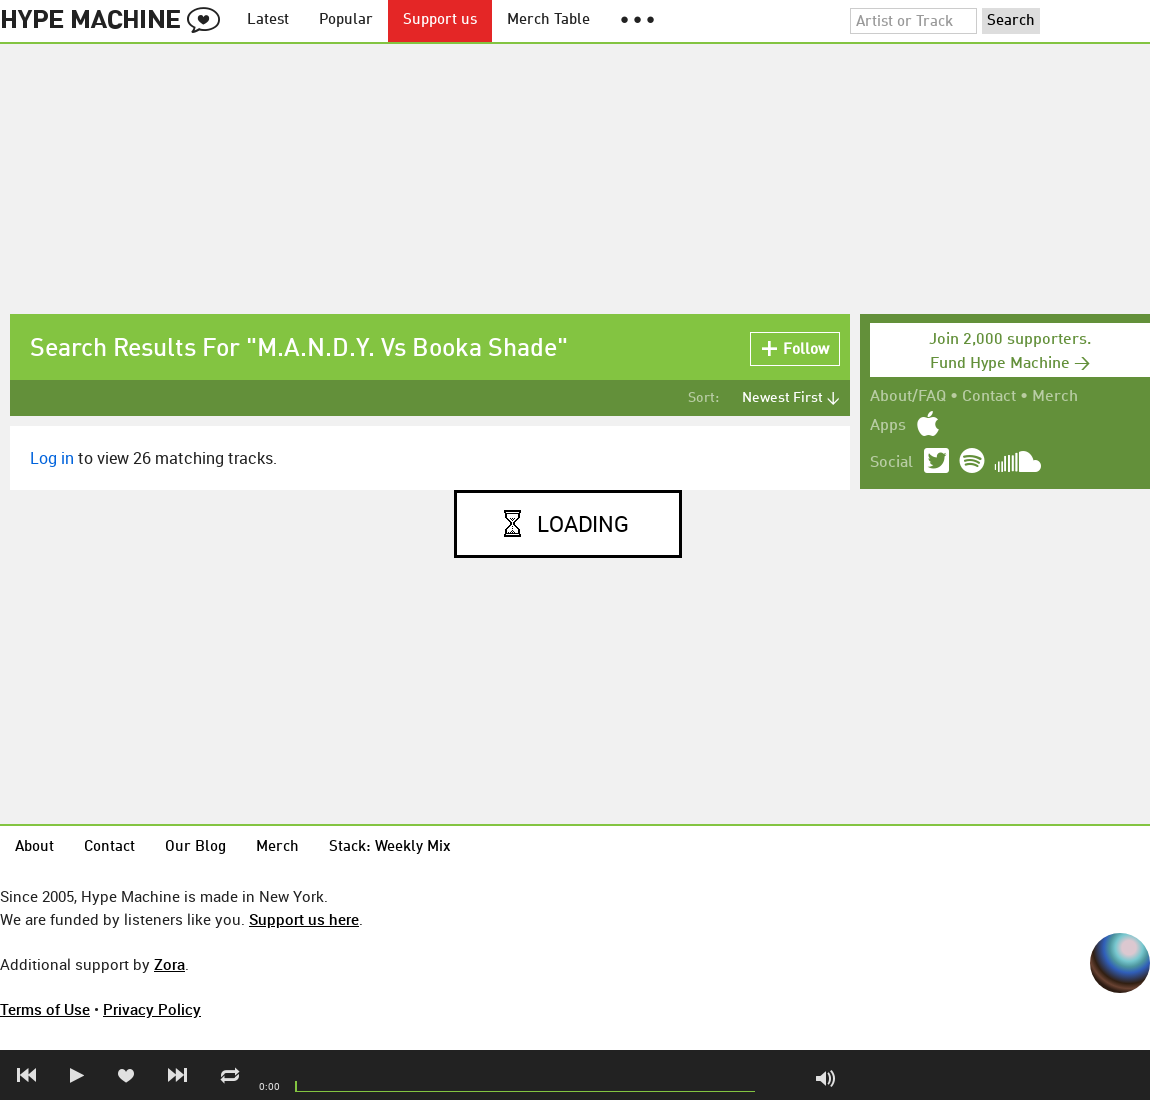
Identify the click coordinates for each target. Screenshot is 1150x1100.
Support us (440, 20)
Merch (1055, 397)
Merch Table (548, 20)
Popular (346, 20)
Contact (989, 397)
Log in (52, 458)
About (34, 847)
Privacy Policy (152, 1009)
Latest (268, 20)
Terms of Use (45, 1009)
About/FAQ (908, 397)
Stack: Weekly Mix (390, 847)
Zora (169, 964)
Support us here (304, 919)
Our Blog (195, 847)
